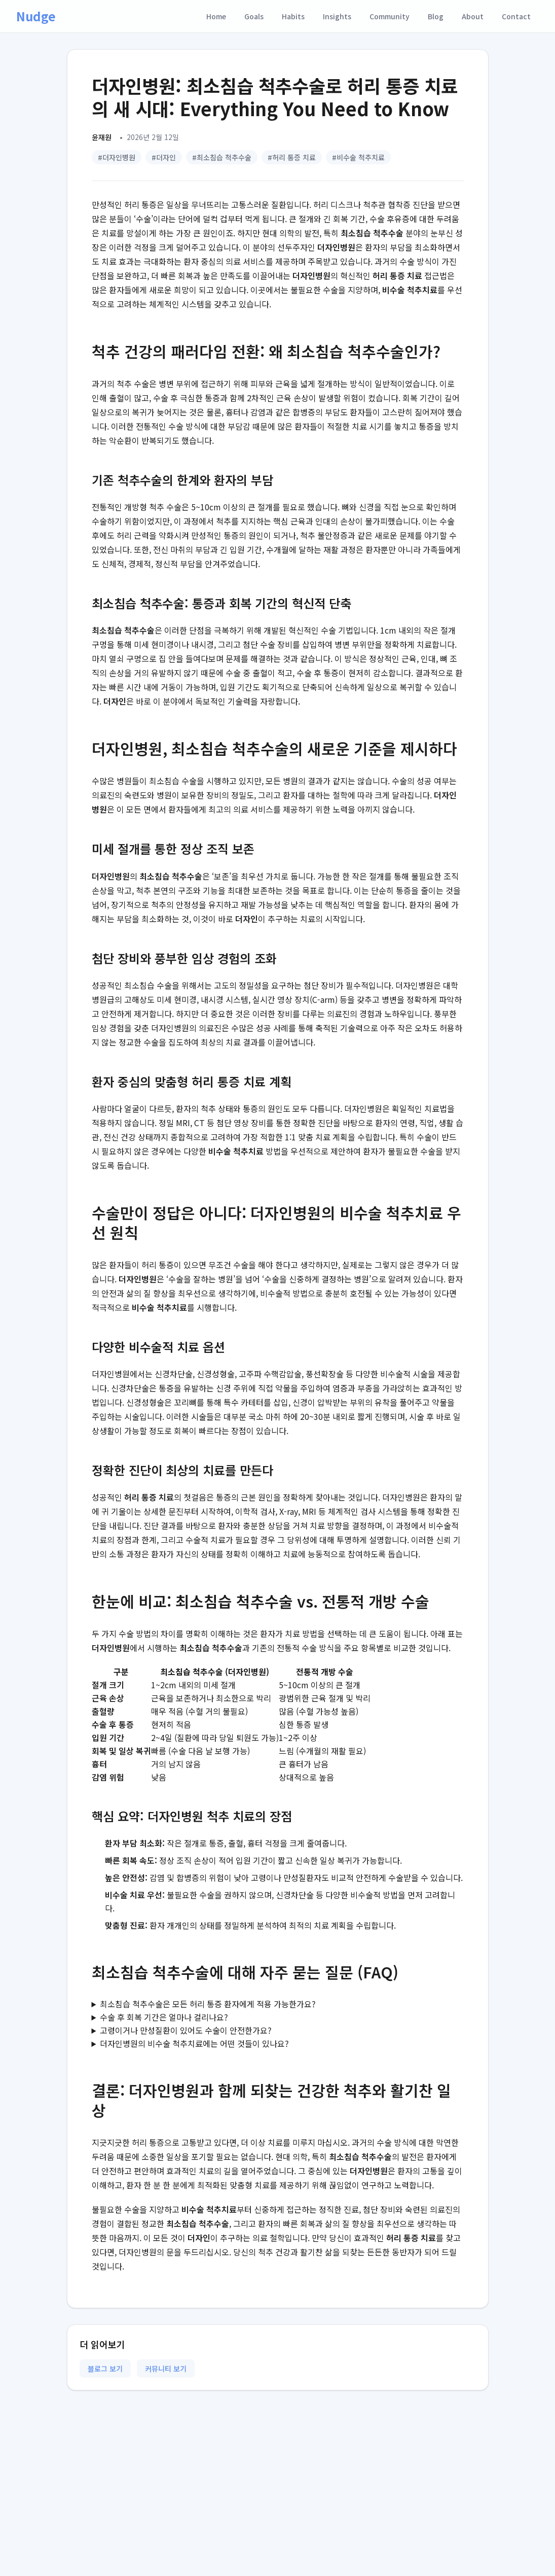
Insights (337, 16)
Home (216, 16)
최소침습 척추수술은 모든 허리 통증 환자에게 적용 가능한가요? (208, 2004)
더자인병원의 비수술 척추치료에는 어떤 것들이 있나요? (194, 2043)
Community (389, 16)
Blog (435, 16)
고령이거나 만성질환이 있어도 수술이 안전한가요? (186, 2030)
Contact (516, 16)
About (473, 16)
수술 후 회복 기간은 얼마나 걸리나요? (164, 2017)
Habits (293, 16)
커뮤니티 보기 (166, 2368)
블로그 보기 (105, 2368)
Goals (254, 16)
